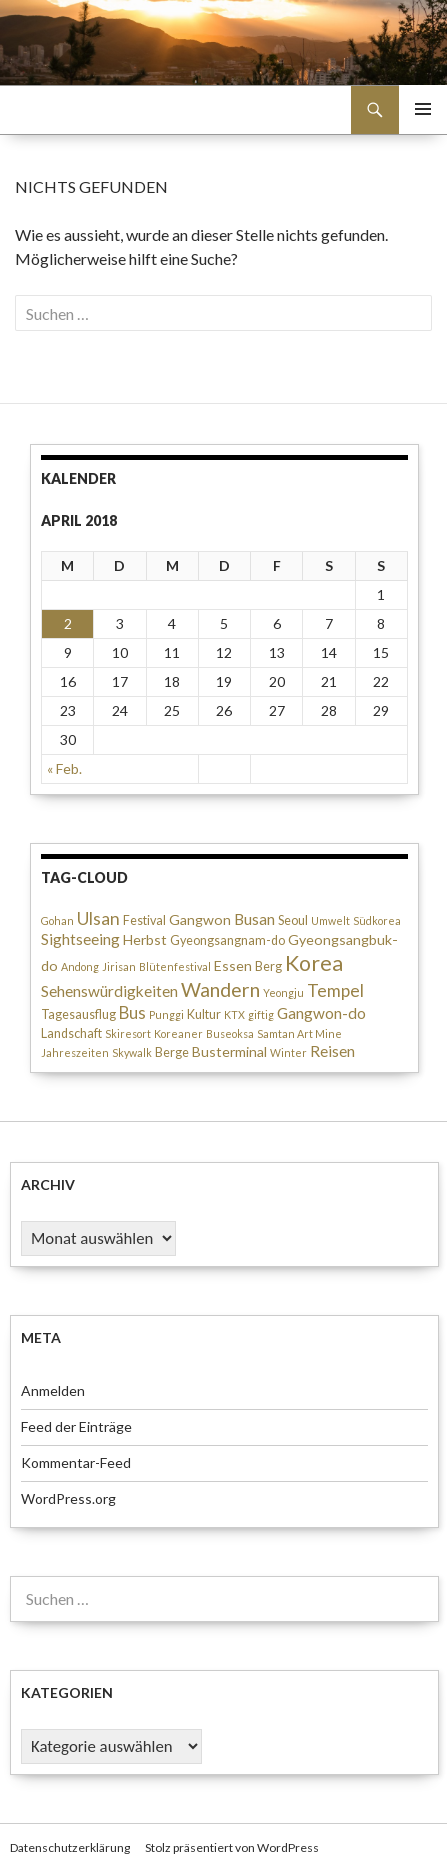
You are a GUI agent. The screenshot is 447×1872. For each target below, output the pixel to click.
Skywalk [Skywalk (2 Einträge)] (132, 1052)
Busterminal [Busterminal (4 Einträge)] (229, 1051)
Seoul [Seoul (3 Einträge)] (293, 920)
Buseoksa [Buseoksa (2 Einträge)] (230, 1033)
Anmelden (53, 1390)
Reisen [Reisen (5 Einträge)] (332, 1051)
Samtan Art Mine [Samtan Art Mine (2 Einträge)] (299, 1033)
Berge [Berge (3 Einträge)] (172, 1052)
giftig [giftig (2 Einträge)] (261, 1014)
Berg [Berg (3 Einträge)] (268, 966)
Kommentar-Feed (76, 1462)
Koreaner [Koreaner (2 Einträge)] (178, 1033)
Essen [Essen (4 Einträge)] (233, 965)
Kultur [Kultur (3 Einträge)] (204, 1014)
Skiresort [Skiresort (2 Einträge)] (128, 1033)
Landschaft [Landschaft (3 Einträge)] (71, 1033)
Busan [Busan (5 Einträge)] (254, 919)
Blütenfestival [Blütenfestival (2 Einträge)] (175, 966)
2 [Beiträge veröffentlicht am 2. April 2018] (68, 623)
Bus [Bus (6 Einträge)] (132, 1013)
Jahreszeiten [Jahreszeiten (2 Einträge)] (75, 1052)
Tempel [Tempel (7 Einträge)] (335, 990)
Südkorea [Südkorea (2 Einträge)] (377, 920)
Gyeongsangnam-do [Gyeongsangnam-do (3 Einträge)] (227, 940)
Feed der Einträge (76, 1426)
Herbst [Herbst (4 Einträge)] (145, 939)
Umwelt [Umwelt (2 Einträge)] (330, 920)
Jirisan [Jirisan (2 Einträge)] (119, 966)
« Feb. (64, 768)
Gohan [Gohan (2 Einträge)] (57, 920)
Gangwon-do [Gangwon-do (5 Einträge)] (321, 1013)
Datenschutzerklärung (70, 1847)
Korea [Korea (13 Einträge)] (314, 963)
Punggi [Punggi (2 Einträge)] (166, 1014)
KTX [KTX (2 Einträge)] (234, 1014)
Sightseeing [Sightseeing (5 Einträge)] (80, 939)
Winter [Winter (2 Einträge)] (288, 1052)
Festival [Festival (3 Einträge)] (144, 920)
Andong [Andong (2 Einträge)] (80, 966)
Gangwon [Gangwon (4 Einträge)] (200, 919)
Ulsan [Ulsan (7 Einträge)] (98, 918)
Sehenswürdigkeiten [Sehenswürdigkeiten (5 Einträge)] (109, 991)
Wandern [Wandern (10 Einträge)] (220, 989)
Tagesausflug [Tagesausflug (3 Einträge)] (78, 1014)
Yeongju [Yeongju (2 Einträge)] (283, 992)
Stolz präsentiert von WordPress (232, 1847)
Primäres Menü (423, 109)
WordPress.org (68, 1498)
